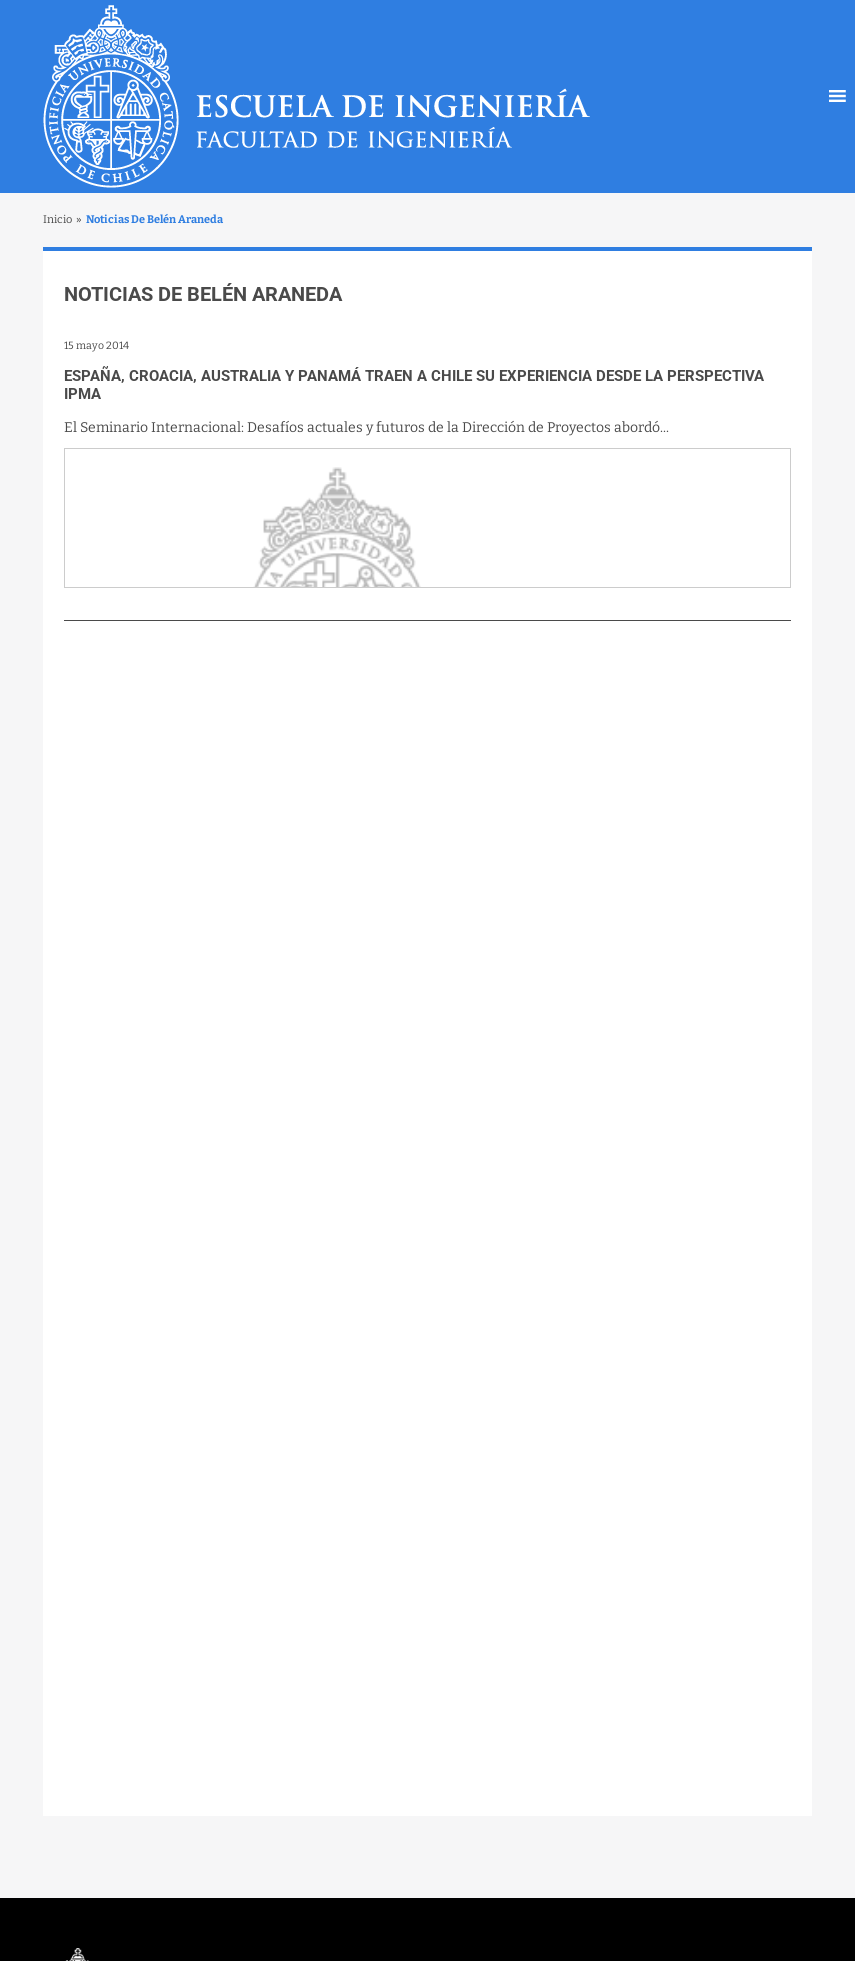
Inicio (57, 219)
